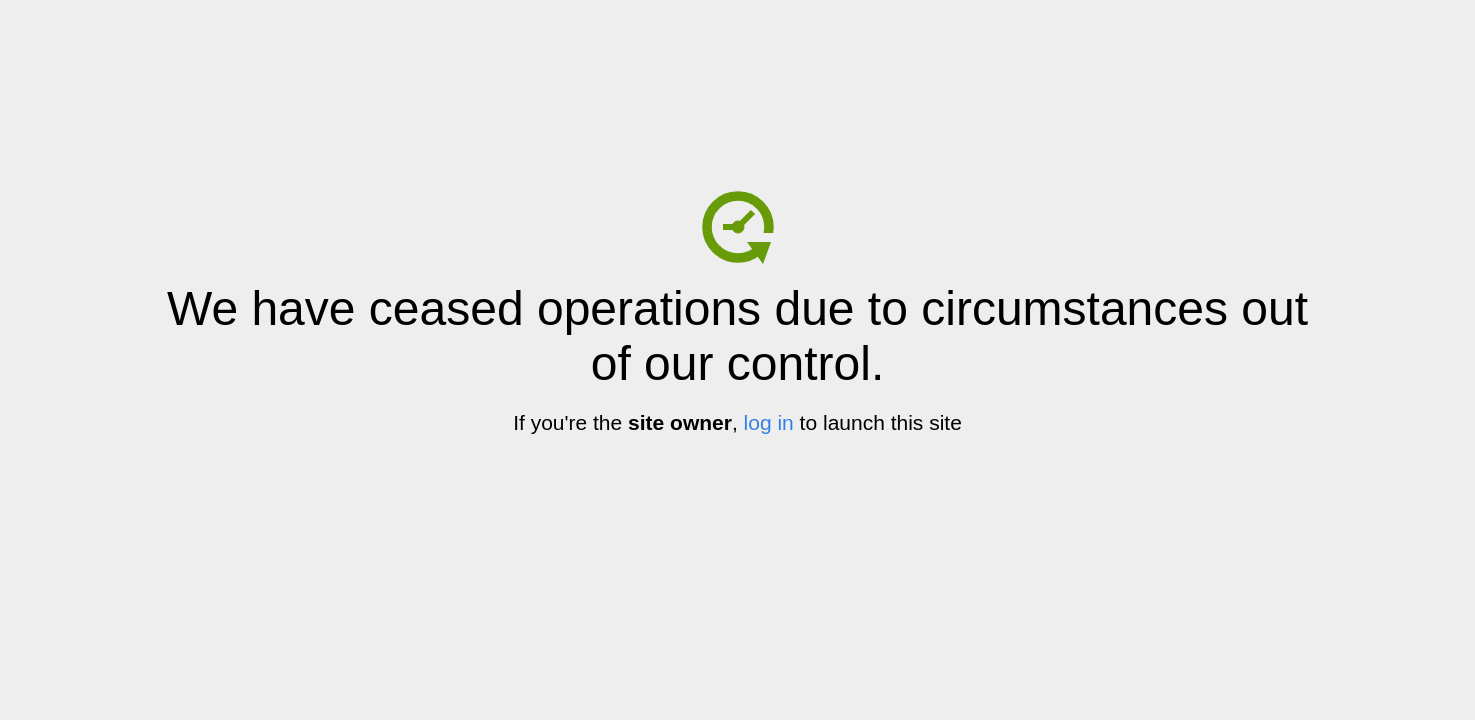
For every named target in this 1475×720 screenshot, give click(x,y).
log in (769, 422)
